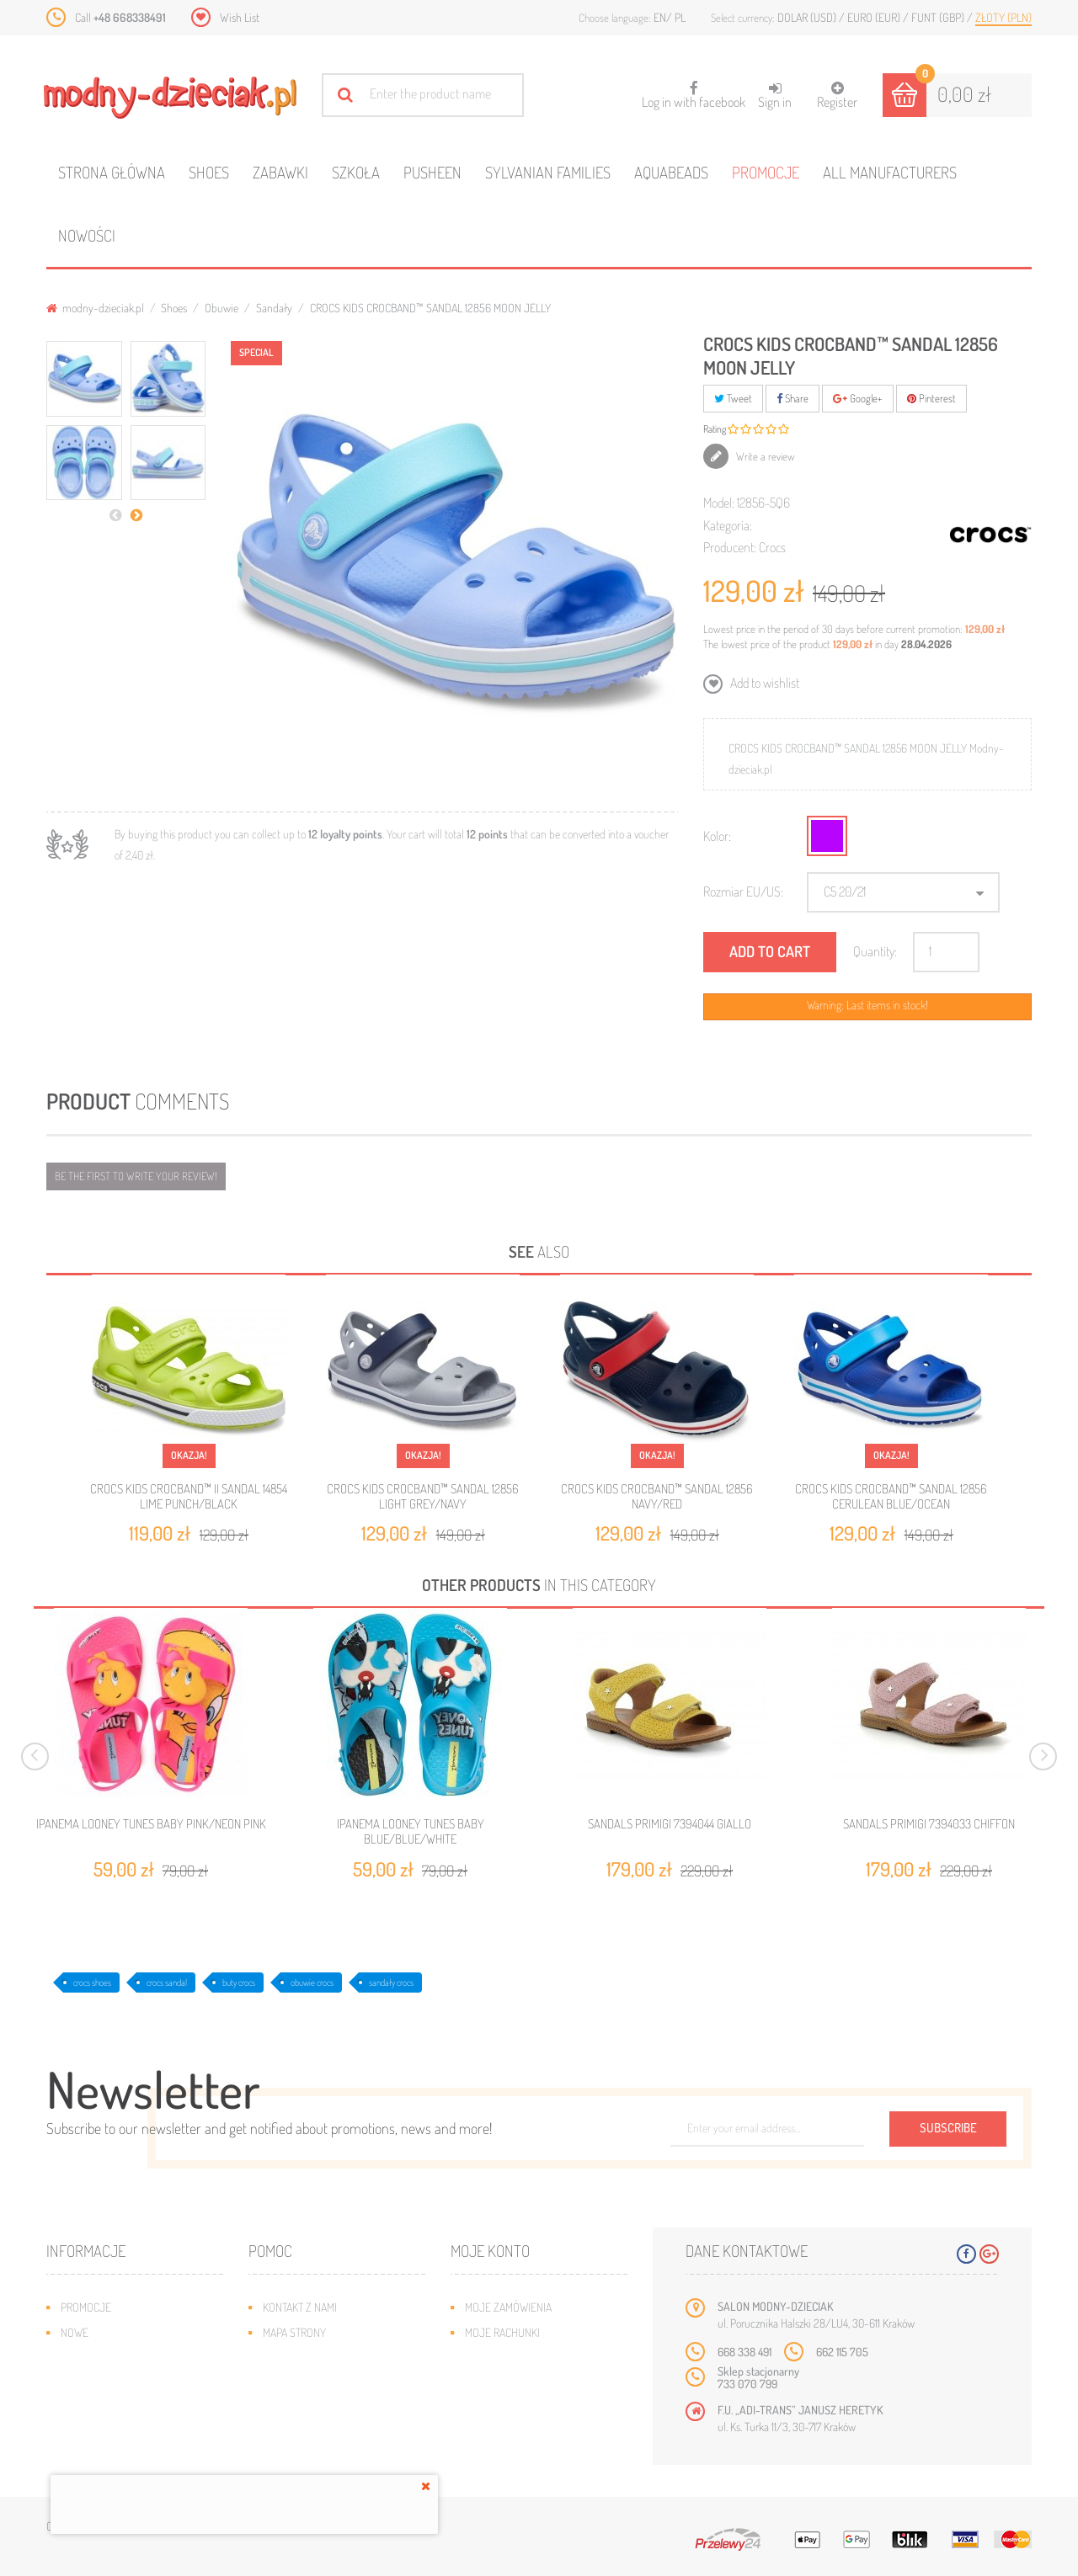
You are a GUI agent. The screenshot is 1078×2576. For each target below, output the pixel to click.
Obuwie (221, 308)
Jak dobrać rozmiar (313, 2383)
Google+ (858, 398)
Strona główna (111, 172)
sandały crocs (391, 1982)
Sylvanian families (548, 172)
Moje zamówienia (508, 2307)
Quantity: (875, 951)
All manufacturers (890, 172)
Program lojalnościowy (122, 2383)
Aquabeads (671, 172)
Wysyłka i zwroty (307, 2357)
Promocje (765, 172)
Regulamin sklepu (308, 2408)
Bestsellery (92, 2357)
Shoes (209, 172)
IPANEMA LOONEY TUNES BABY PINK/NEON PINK (151, 1824)
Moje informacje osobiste (532, 2383)
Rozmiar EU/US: (743, 891)
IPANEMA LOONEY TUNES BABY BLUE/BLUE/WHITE (410, 1832)
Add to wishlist (763, 682)
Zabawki (280, 172)
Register (837, 95)
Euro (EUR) (875, 17)
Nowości (86, 235)
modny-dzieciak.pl (95, 308)
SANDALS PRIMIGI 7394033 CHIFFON (929, 1824)
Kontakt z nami (300, 2307)
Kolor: (717, 836)
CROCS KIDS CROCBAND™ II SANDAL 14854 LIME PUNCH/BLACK (188, 1496)
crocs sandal (167, 1982)
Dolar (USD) (808, 17)
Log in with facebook (693, 89)
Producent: (729, 547)
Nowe (74, 2332)
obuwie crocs (312, 1982)
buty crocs (238, 1982)
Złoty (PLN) (1003, 17)
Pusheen (432, 172)
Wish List (239, 17)
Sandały (274, 308)
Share (792, 398)
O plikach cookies (105, 2408)
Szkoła (356, 172)
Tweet (733, 398)
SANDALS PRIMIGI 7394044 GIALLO (669, 1824)
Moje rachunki (502, 2332)
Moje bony (492, 2408)
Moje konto (490, 2250)
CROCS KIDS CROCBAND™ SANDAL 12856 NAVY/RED (657, 1496)
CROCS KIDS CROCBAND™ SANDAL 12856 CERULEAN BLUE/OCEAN (891, 1496)
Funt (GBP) (939, 17)
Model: (718, 502)
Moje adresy (497, 2357)
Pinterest (931, 398)
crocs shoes (92, 1982)
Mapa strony (294, 2332)
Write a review (764, 456)
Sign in (775, 95)
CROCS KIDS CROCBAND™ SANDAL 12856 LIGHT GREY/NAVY (423, 1496)
